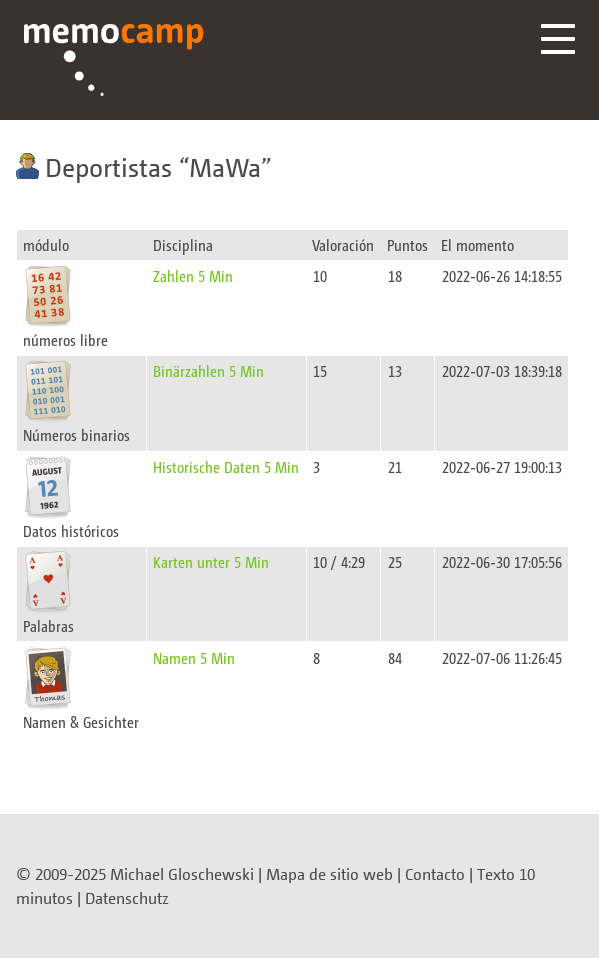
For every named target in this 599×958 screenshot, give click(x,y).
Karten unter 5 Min (211, 561)
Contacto (435, 874)
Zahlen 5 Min (193, 275)
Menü (558, 39)
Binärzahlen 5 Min (208, 370)
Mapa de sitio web (329, 874)
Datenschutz (127, 898)
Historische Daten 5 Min (226, 466)
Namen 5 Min (194, 657)
